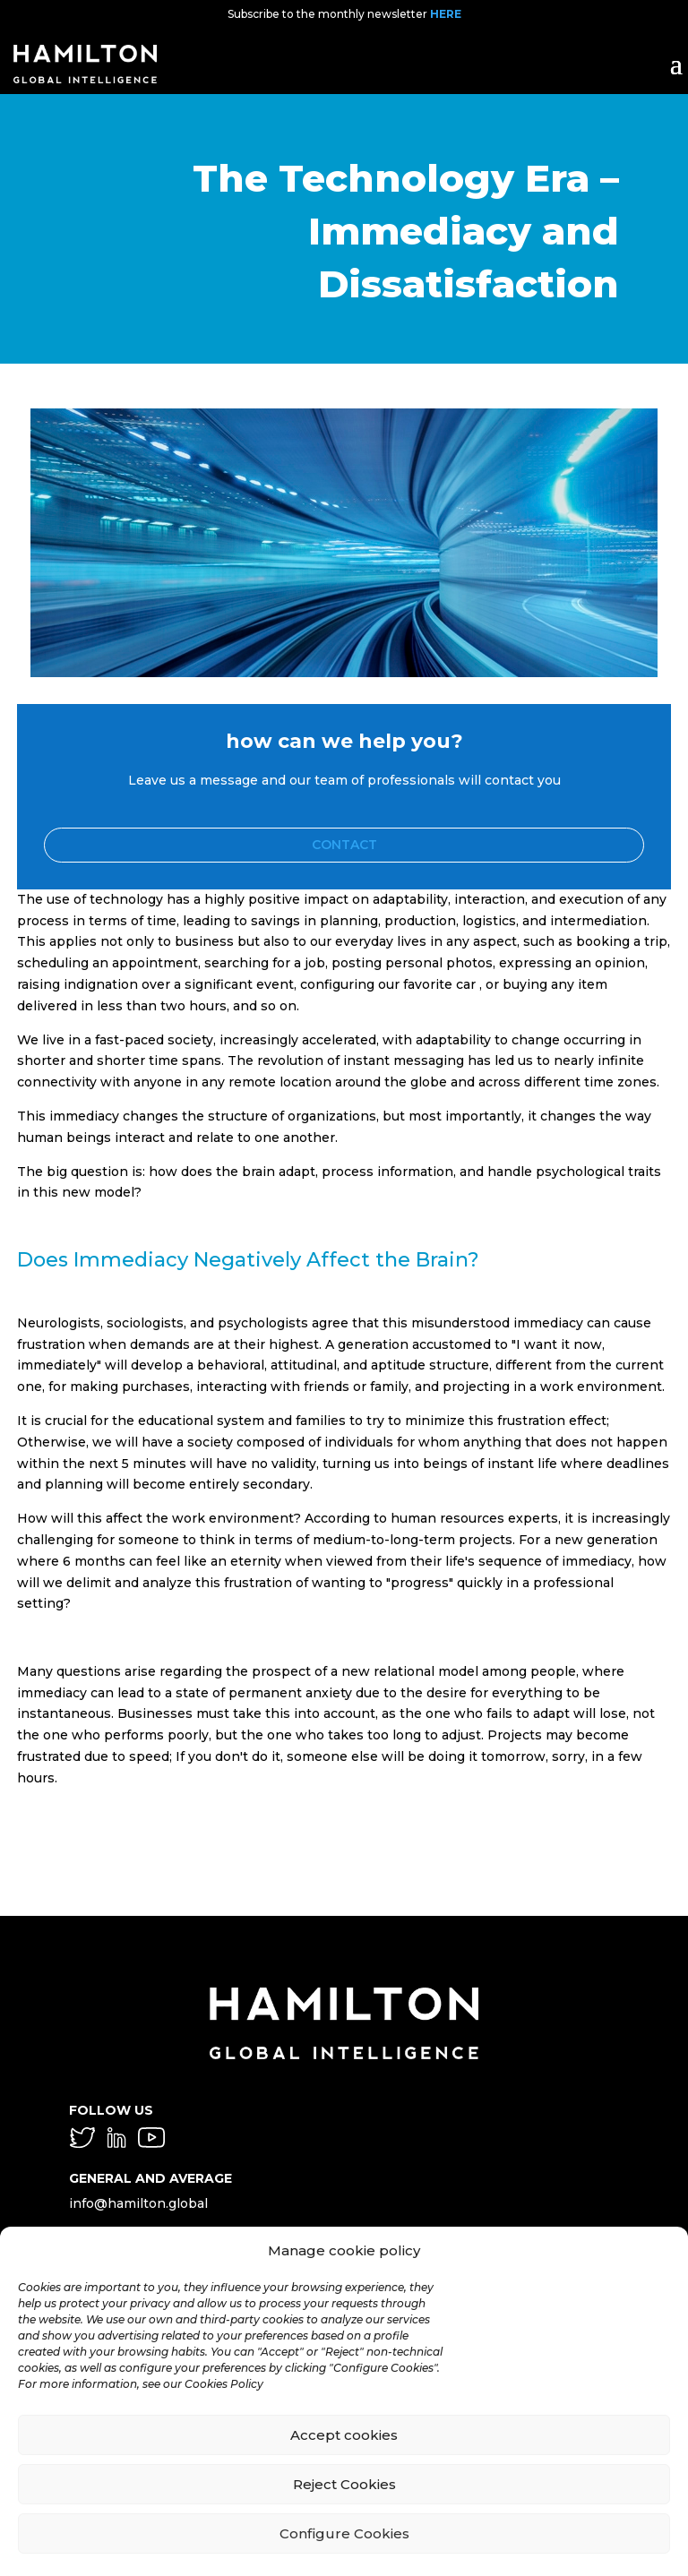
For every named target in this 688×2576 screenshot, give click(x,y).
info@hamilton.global (138, 2203)
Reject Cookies (344, 2484)
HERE (445, 14)
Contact (344, 845)
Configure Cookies (344, 2533)
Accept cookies (344, 2434)
